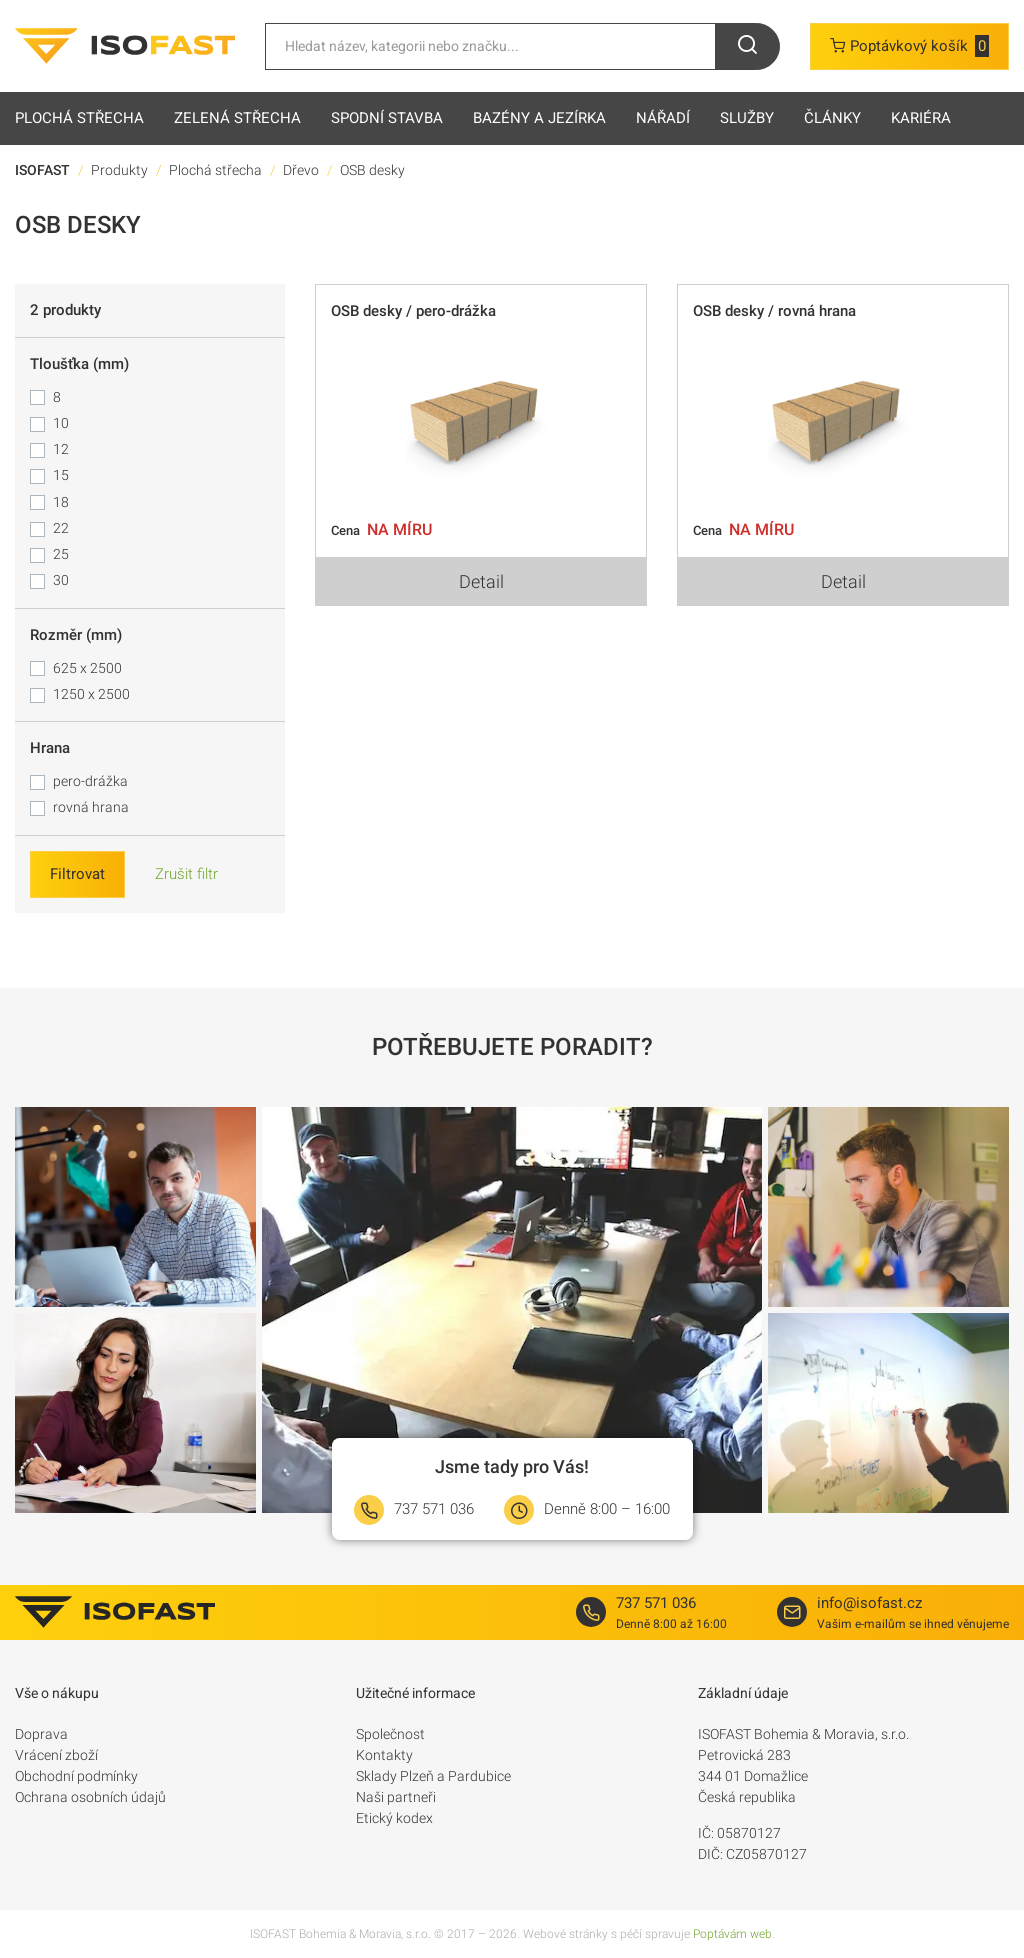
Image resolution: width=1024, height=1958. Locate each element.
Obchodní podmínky (76, 1776)
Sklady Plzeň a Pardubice (433, 1776)
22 (61, 528)
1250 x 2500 (91, 694)
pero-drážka (90, 781)
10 (61, 423)
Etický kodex (394, 1818)
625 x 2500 (87, 668)
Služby (747, 118)
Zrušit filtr (186, 874)
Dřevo (301, 170)
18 (61, 502)
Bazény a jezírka (539, 118)
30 (61, 580)
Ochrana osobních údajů (90, 1797)
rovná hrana (91, 807)
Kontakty (384, 1755)
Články (832, 118)
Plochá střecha (79, 118)
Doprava (41, 1734)
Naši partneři (396, 1797)
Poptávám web (732, 1934)
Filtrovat (77, 874)
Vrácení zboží (56, 1755)
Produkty (119, 170)
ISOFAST (42, 170)
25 (61, 554)
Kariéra (921, 118)
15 (61, 475)
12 (61, 449)
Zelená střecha (237, 118)
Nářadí (663, 118)
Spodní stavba (387, 118)
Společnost (390, 1734)
